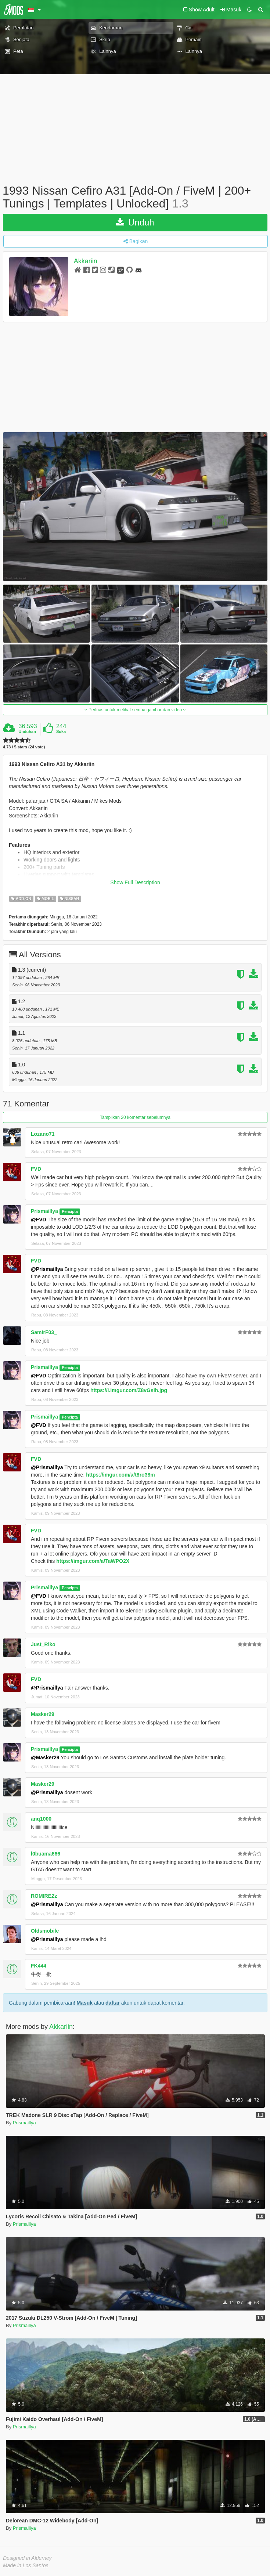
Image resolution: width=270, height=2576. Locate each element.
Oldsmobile (45, 1931)
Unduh (135, 222)
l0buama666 (45, 1854)
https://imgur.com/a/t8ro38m (120, 1475)
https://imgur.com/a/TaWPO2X (92, 1561)
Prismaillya (44, 1211)
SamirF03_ (44, 1332)
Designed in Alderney (27, 2558)
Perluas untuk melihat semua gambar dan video (135, 709)
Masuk (84, 2003)
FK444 (38, 1966)
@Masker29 (45, 1757)
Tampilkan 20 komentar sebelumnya (135, 1117)
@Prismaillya (47, 1269)
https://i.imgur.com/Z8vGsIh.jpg (128, 1390)
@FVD (38, 1219)
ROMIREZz (44, 1896)
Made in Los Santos (25, 2565)
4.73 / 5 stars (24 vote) (24, 747)
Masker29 (42, 1714)
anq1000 (41, 1819)
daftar (112, 2003)
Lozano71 (43, 1134)
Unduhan (27, 731)
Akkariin (85, 261)
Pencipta (70, 1211)
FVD (36, 1169)
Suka (61, 731)
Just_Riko (43, 1644)
